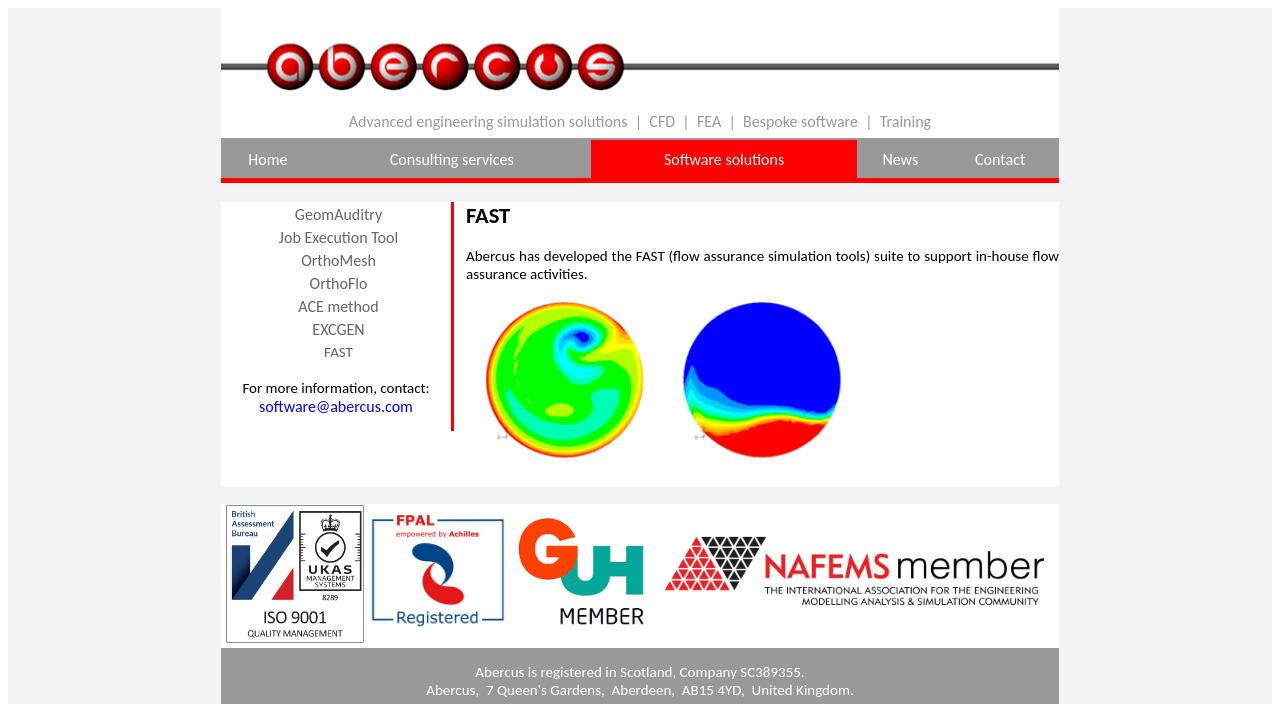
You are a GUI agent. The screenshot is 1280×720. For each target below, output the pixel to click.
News (900, 159)
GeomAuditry (338, 214)
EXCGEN (338, 329)
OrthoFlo (339, 283)
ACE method (338, 306)
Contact (1000, 159)
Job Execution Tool (338, 237)
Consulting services (452, 159)
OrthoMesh (338, 260)
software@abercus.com (336, 406)
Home (267, 159)
